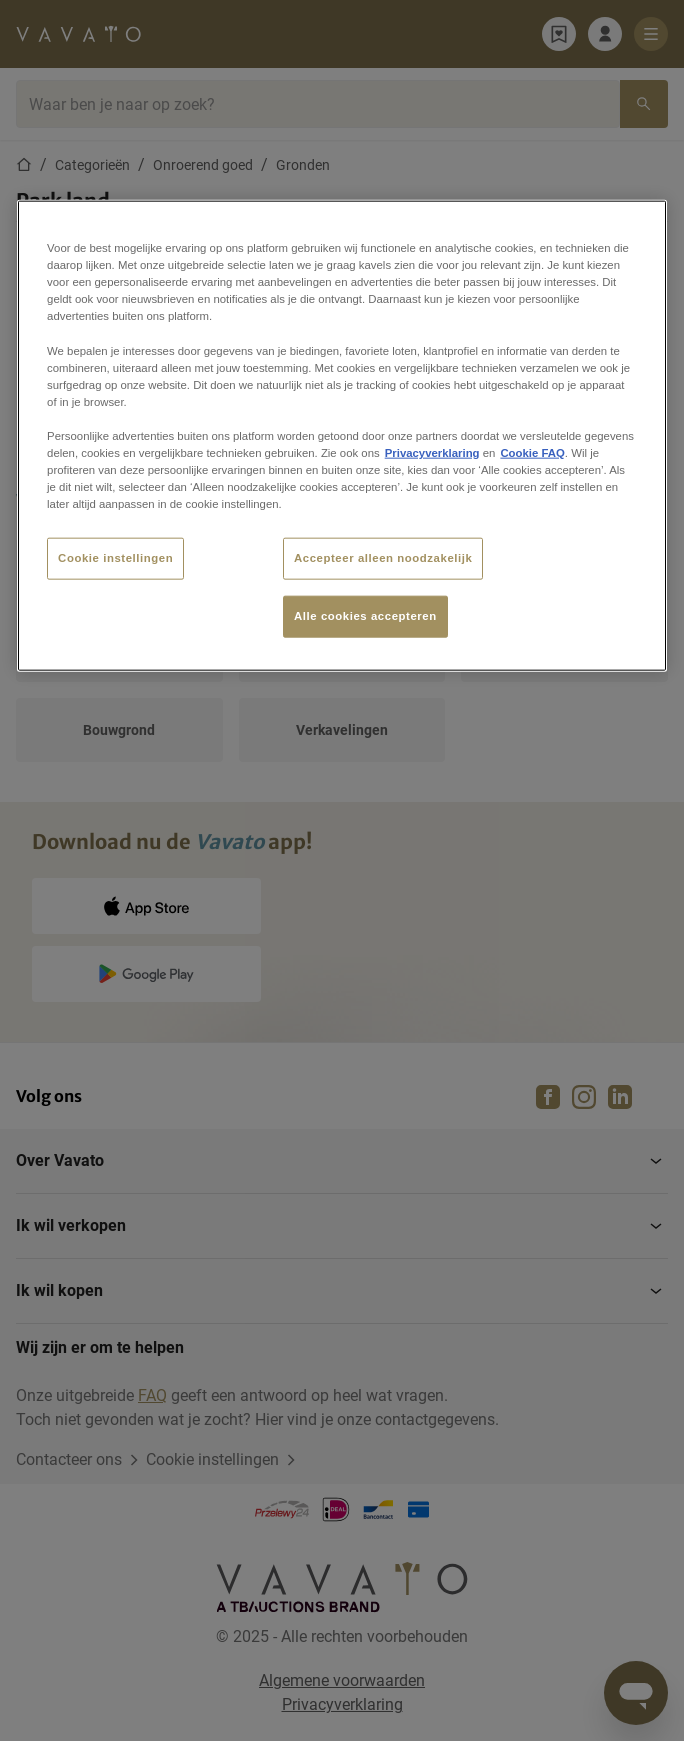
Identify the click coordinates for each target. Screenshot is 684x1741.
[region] (342, 436)
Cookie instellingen (115, 558)
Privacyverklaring (432, 453)
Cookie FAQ (532, 453)
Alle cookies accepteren (365, 616)
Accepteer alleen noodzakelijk (383, 558)
